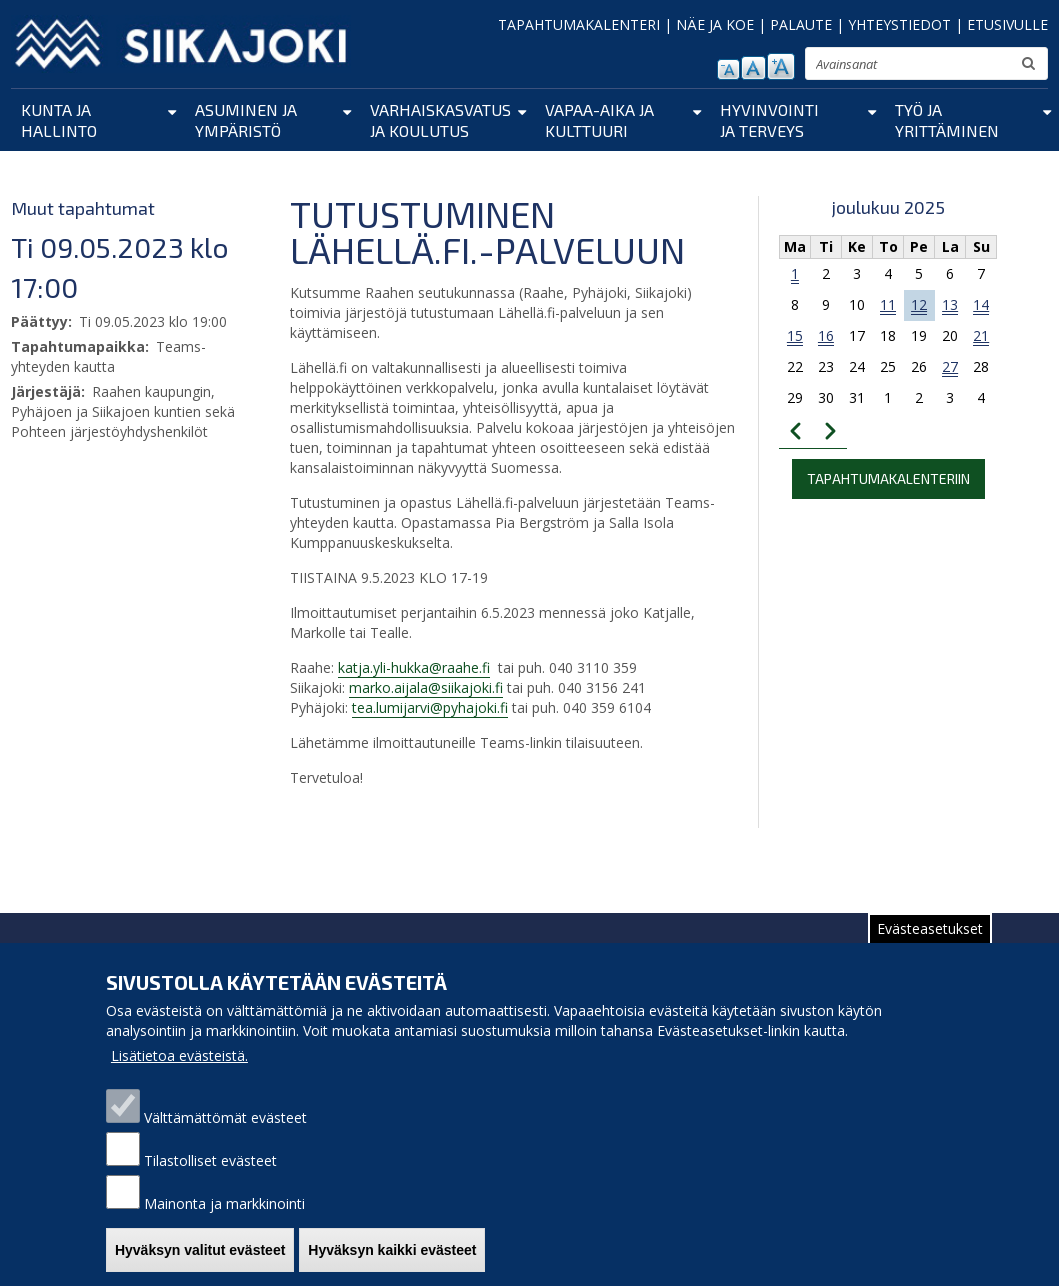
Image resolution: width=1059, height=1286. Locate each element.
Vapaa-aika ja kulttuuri (599, 120)
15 (795, 335)
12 (919, 304)
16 (826, 335)
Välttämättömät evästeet (225, 1141)
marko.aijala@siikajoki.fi (426, 687)
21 (981, 335)
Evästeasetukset (930, 952)
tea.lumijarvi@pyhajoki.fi (430, 707)
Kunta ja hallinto (59, 120)
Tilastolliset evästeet (210, 1184)
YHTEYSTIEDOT (899, 24)
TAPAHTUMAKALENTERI (579, 24)
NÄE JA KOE (715, 24)
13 (950, 304)
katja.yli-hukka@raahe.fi (414, 667)
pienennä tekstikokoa (728, 69)
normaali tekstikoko (753, 68)
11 (888, 304)
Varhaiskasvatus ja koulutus (440, 120)
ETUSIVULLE (1007, 24)
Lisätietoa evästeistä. (179, 1079)
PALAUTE (801, 24)
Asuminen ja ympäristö (246, 120)
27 (950, 366)
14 (981, 304)
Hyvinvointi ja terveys (769, 120)
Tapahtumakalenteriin (888, 478)
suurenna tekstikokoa (781, 66)
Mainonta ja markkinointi (224, 1227)
